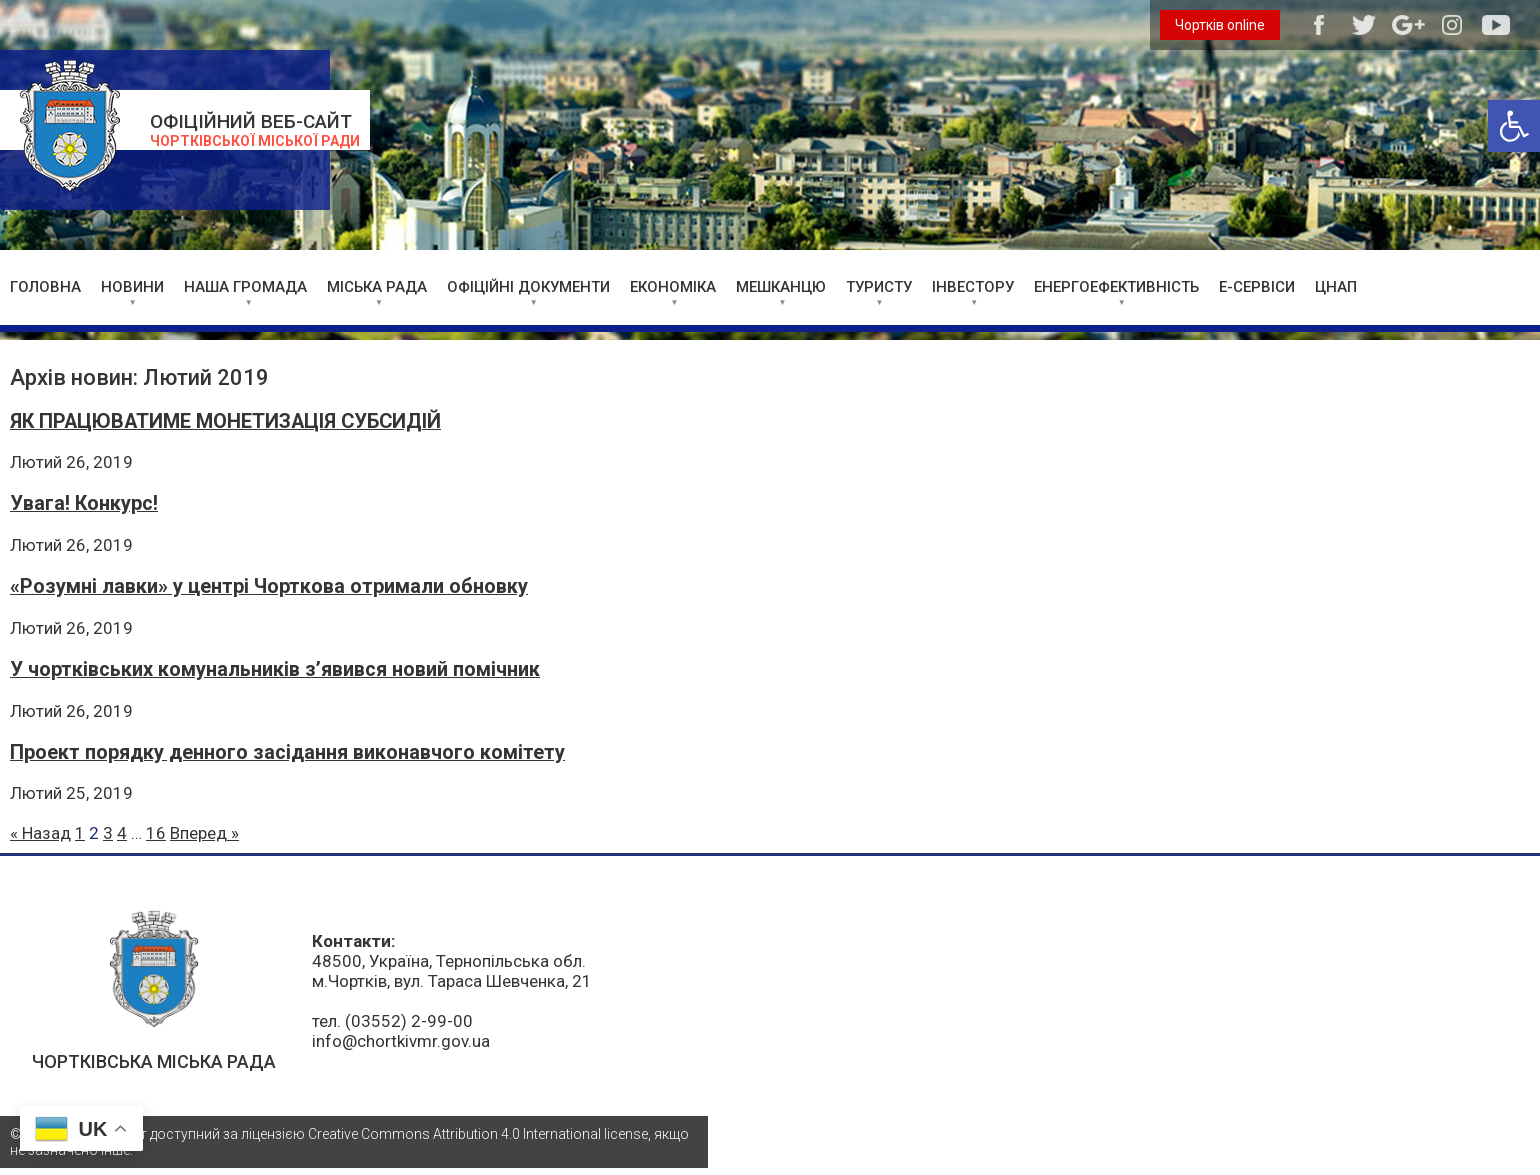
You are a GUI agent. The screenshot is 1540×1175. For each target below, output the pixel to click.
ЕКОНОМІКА (673, 287)
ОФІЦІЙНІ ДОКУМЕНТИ (528, 287)
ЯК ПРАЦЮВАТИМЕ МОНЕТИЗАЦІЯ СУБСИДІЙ (225, 421)
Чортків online (1220, 25)
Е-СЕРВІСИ (1257, 287)
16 (156, 833)
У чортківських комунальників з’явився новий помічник (275, 669)
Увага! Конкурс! (84, 503)
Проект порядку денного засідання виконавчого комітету (287, 752)
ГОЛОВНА (45, 287)
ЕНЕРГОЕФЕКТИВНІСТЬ (1116, 287)
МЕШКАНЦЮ (781, 287)
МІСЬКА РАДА (377, 287)
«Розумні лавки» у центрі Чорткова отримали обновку (269, 586)
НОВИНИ (132, 287)
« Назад (40, 833)
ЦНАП (1336, 287)
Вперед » (204, 833)
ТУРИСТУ (879, 287)
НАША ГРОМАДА (245, 287)
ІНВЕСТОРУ (973, 287)
